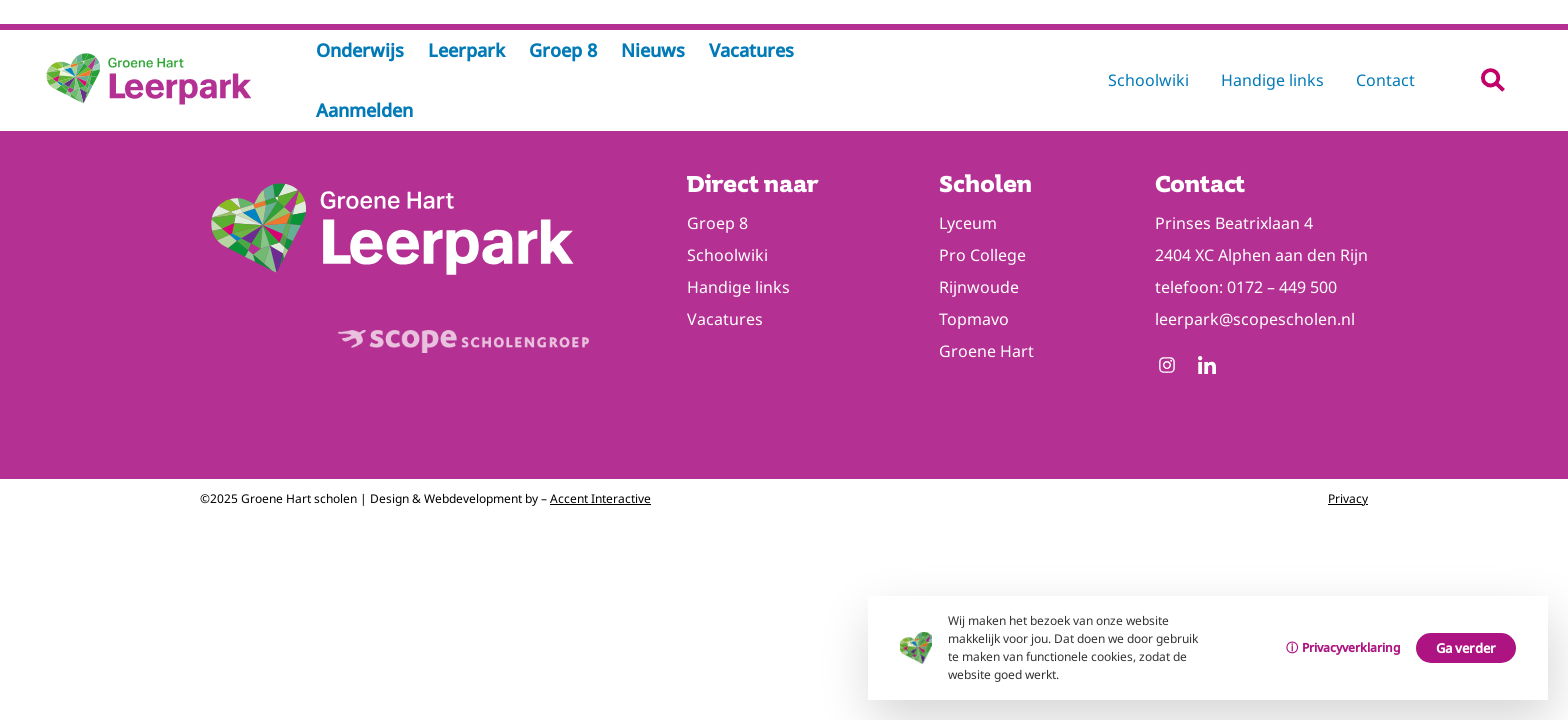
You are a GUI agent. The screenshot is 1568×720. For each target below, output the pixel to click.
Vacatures (725, 319)
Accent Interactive (600, 498)
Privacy (1348, 498)
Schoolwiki (1148, 80)
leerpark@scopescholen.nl (1255, 319)
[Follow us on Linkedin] (1207, 367)
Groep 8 (717, 223)
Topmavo (974, 319)
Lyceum (968, 223)
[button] (1492, 79)
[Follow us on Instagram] (1167, 367)
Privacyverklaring (1351, 647)
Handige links (1272, 80)
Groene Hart (986, 351)
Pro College (982, 255)
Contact (1385, 80)
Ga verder (1466, 648)
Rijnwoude (979, 287)
